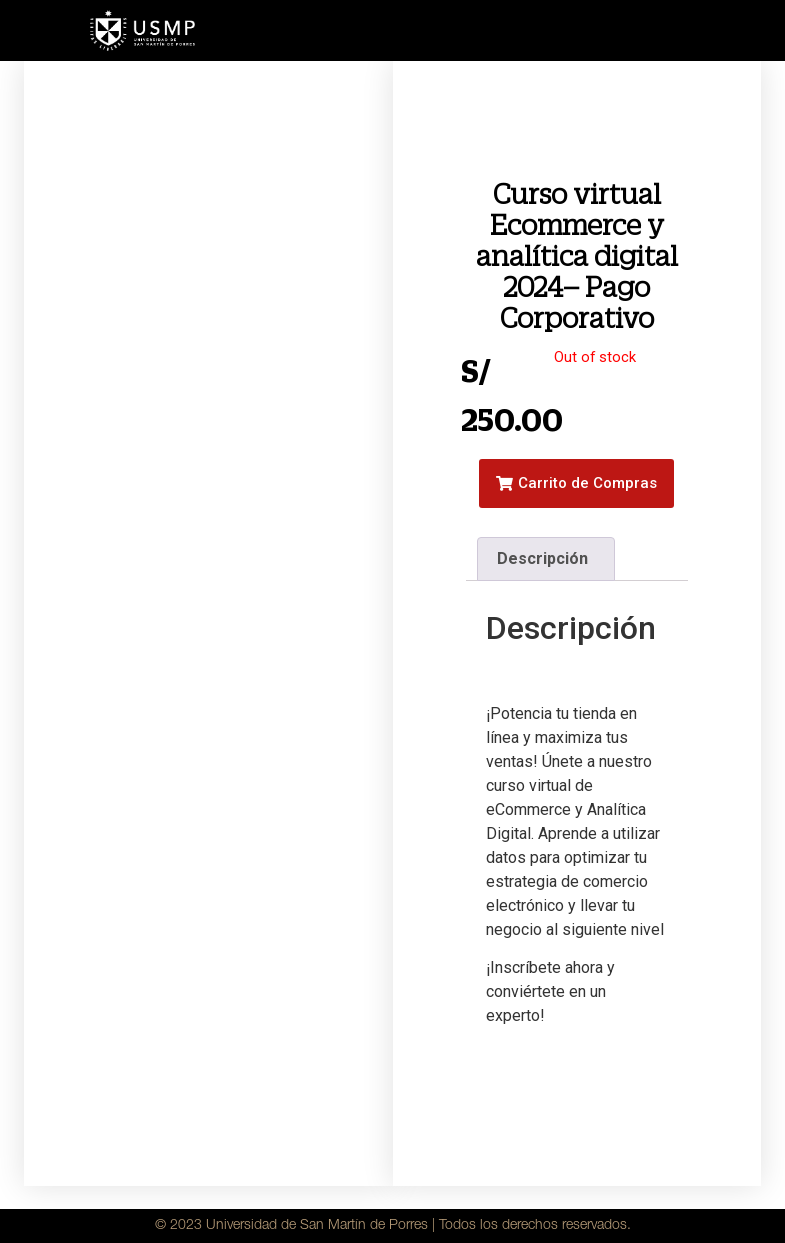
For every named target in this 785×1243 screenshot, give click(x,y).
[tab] (546, 559)
